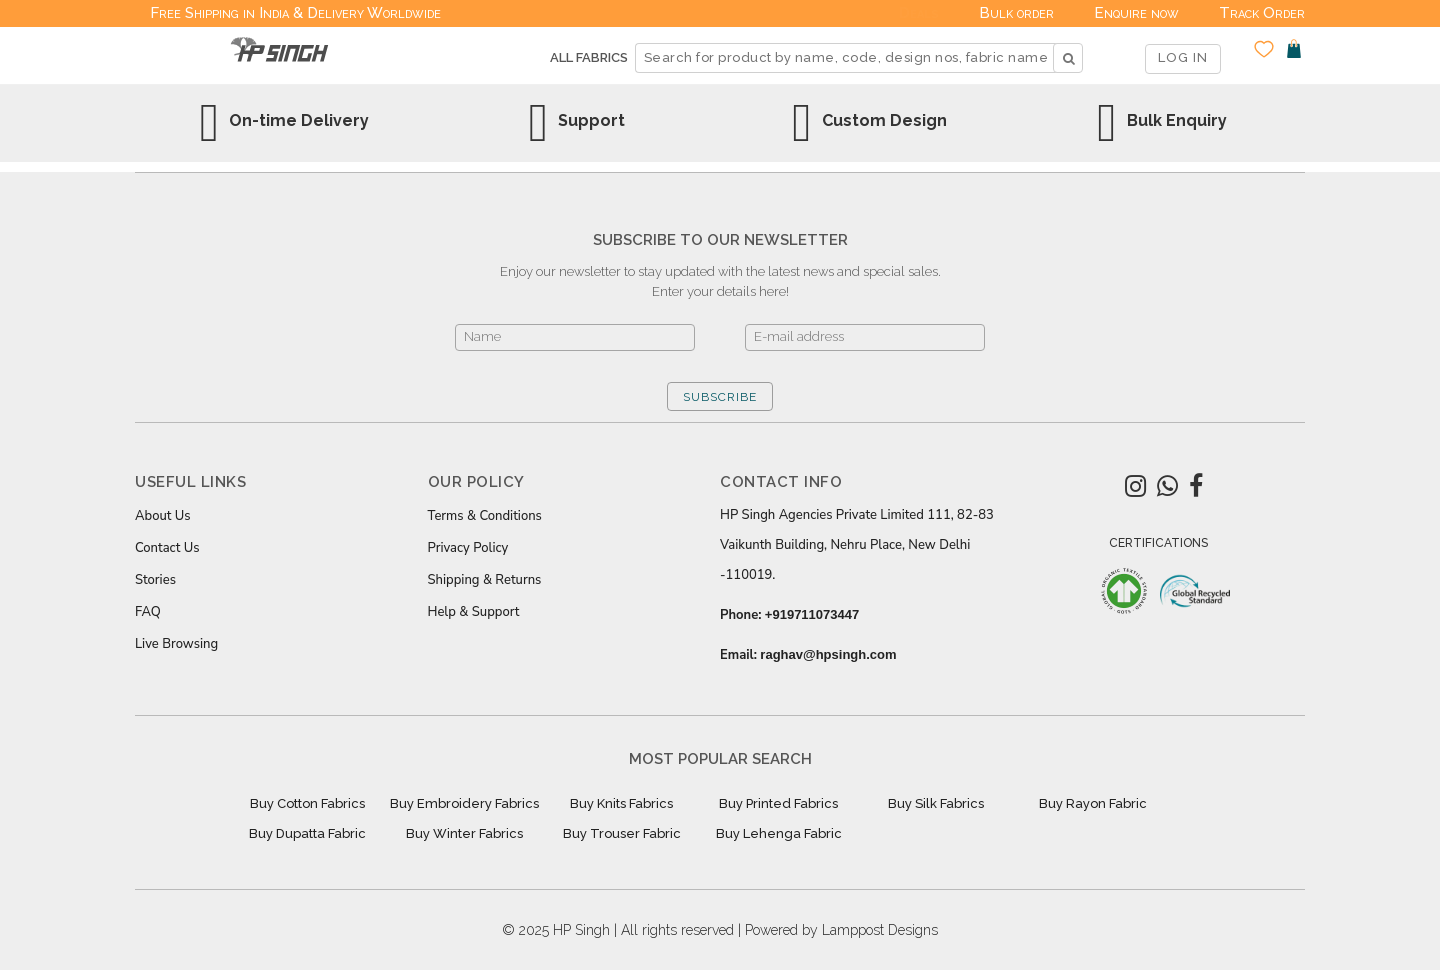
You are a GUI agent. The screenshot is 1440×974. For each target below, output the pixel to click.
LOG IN (1183, 57)
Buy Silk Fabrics (936, 803)
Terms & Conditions (485, 516)
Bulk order (1016, 13)
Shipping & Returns (485, 580)
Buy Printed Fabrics (778, 803)
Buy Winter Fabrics (464, 833)
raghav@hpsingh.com (828, 654)
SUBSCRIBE (720, 397)
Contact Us (167, 548)
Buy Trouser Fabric (622, 833)
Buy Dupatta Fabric (307, 833)
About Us (163, 516)
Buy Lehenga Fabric (779, 833)
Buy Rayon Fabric (1093, 803)
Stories (155, 580)
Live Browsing (176, 644)
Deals (919, 13)
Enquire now (1136, 13)
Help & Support (474, 612)
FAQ (148, 612)
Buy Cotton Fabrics (307, 803)
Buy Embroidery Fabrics (464, 803)
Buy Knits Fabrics (621, 803)
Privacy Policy (468, 548)
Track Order (1262, 13)
